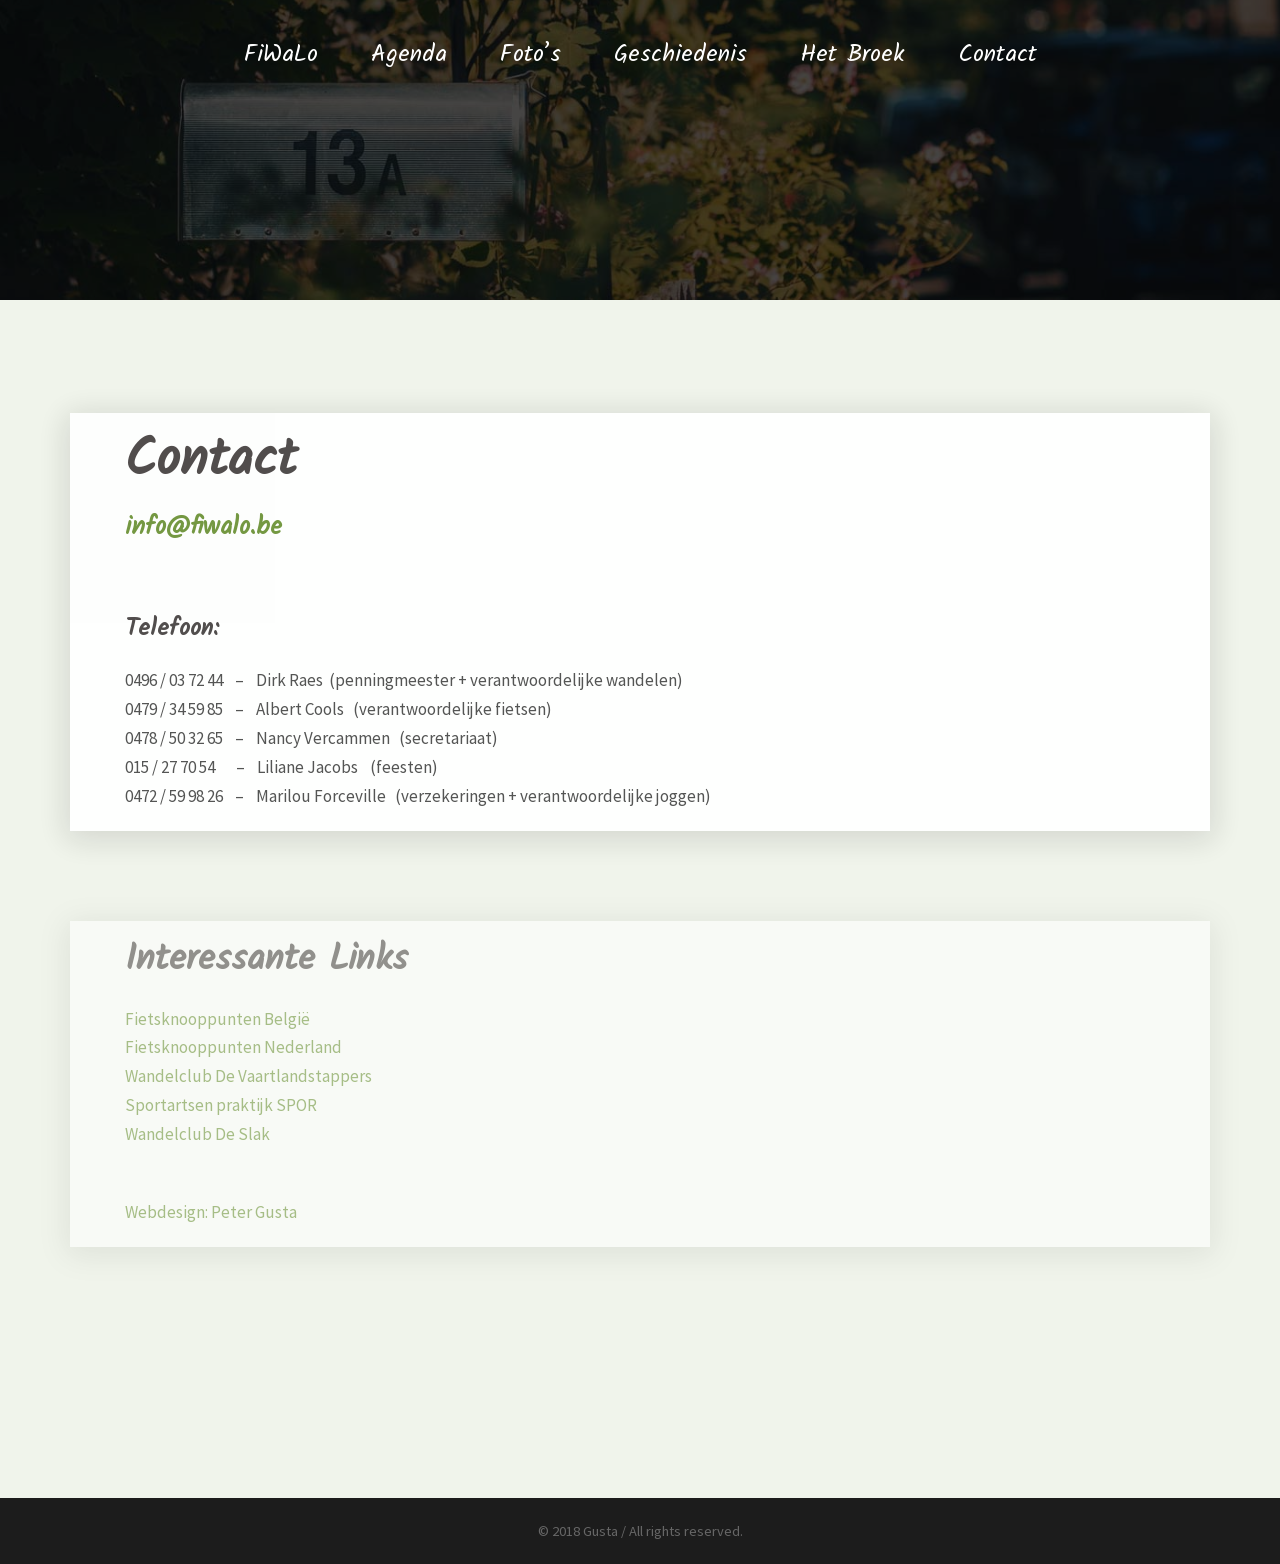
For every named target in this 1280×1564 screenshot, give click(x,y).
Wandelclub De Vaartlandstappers (248, 1076)
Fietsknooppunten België (217, 1019)
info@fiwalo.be (203, 527)
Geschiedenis (680, 54)
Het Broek (852, 54)
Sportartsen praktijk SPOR (221, 1105)
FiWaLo (281, 54)
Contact (997, 54)
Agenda (409, 54)
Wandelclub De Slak (197, 1134)
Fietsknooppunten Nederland (233, 1047)
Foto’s (530, 54)
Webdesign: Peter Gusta (211, 1212)
